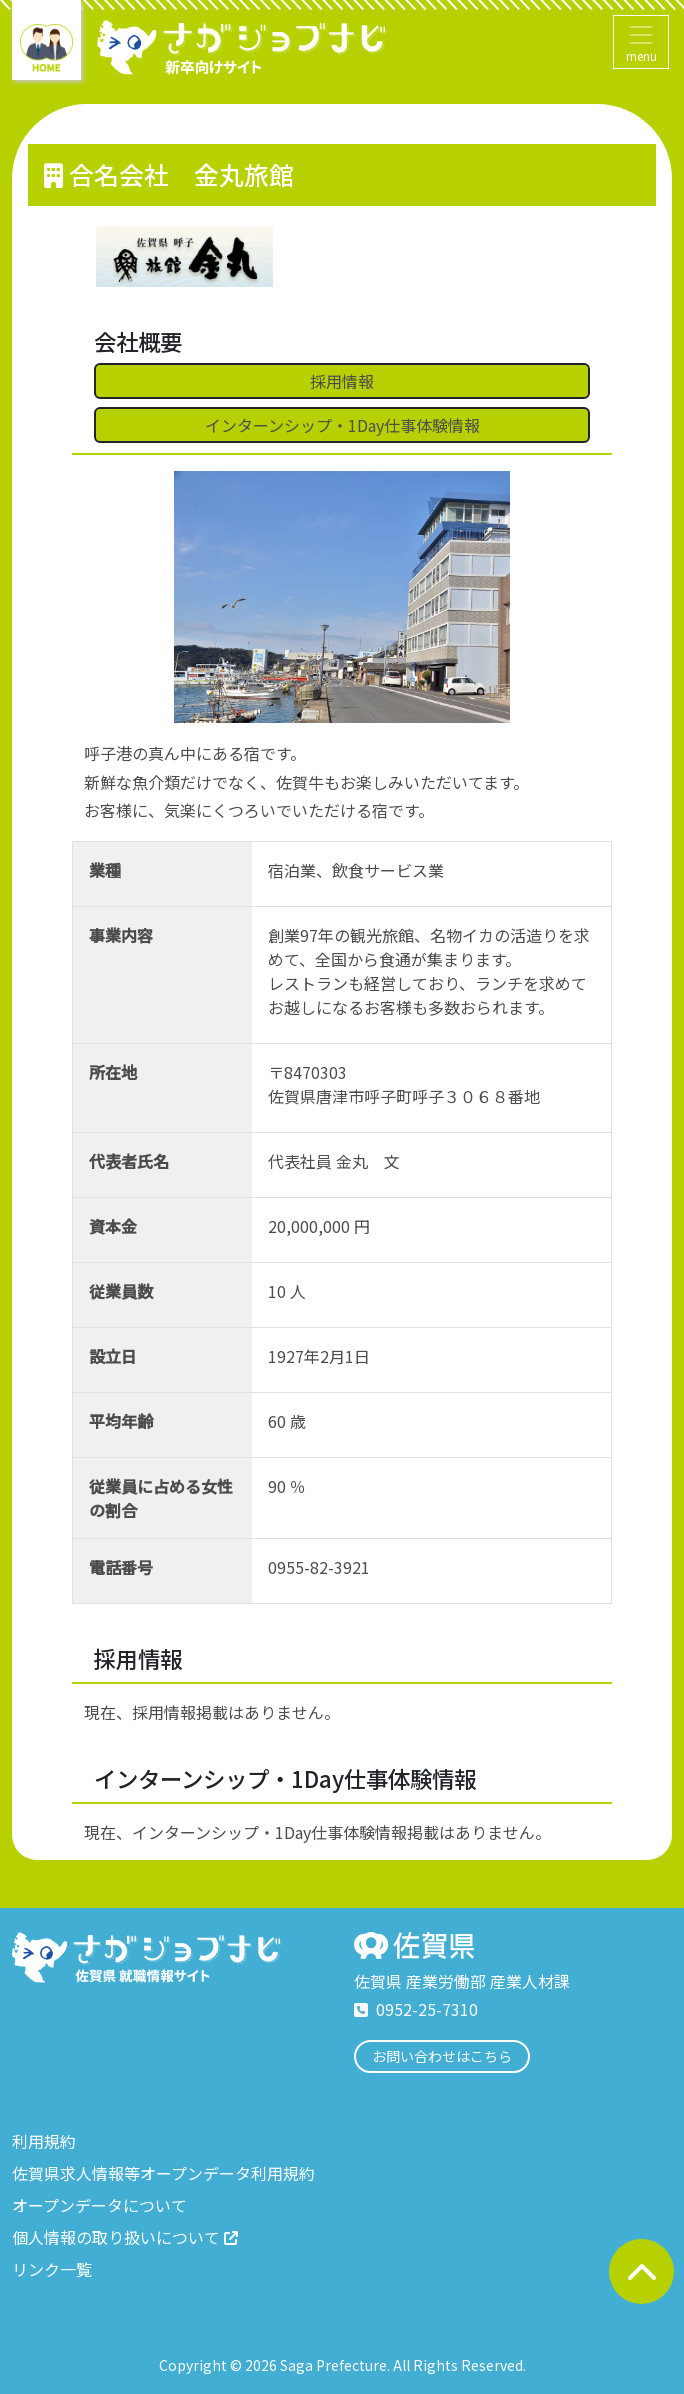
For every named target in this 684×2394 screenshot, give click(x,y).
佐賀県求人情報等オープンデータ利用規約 (163, 2173)
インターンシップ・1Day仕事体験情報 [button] (342, 425)
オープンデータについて (99, 2205)
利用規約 (44, 2141)
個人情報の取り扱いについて (125, 2237)
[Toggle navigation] (641, 42)
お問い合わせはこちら (442, 2056)
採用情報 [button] (342, 381)
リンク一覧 (52, 2269)
